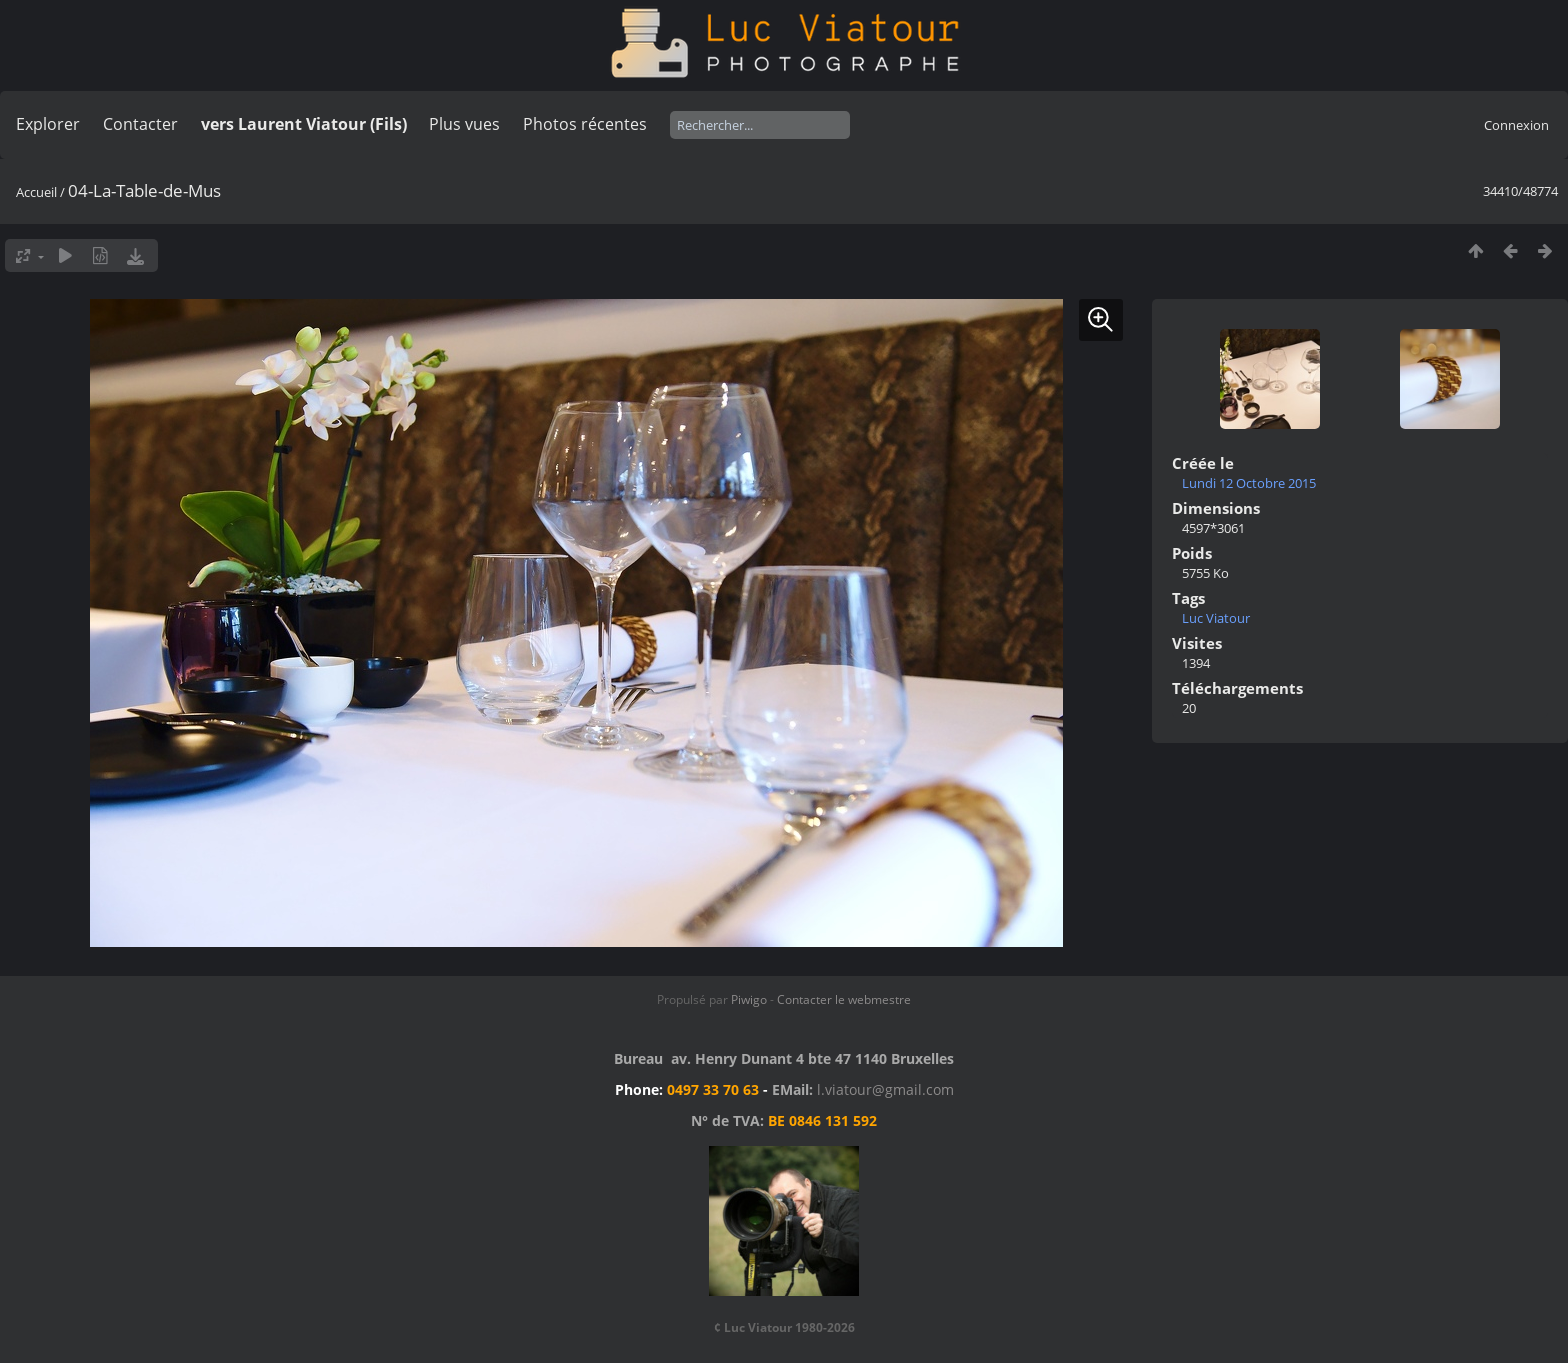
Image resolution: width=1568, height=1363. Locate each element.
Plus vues (464, 124)
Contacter (140, 124)
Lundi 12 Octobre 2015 (1249, 483)
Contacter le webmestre (844, 999)
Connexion (1516, 125)
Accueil (36, 192)
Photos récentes (585, 124)
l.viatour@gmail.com (885, 1089)
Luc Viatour (1216, 618)
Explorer (48, 124)
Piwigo (749, 999)
